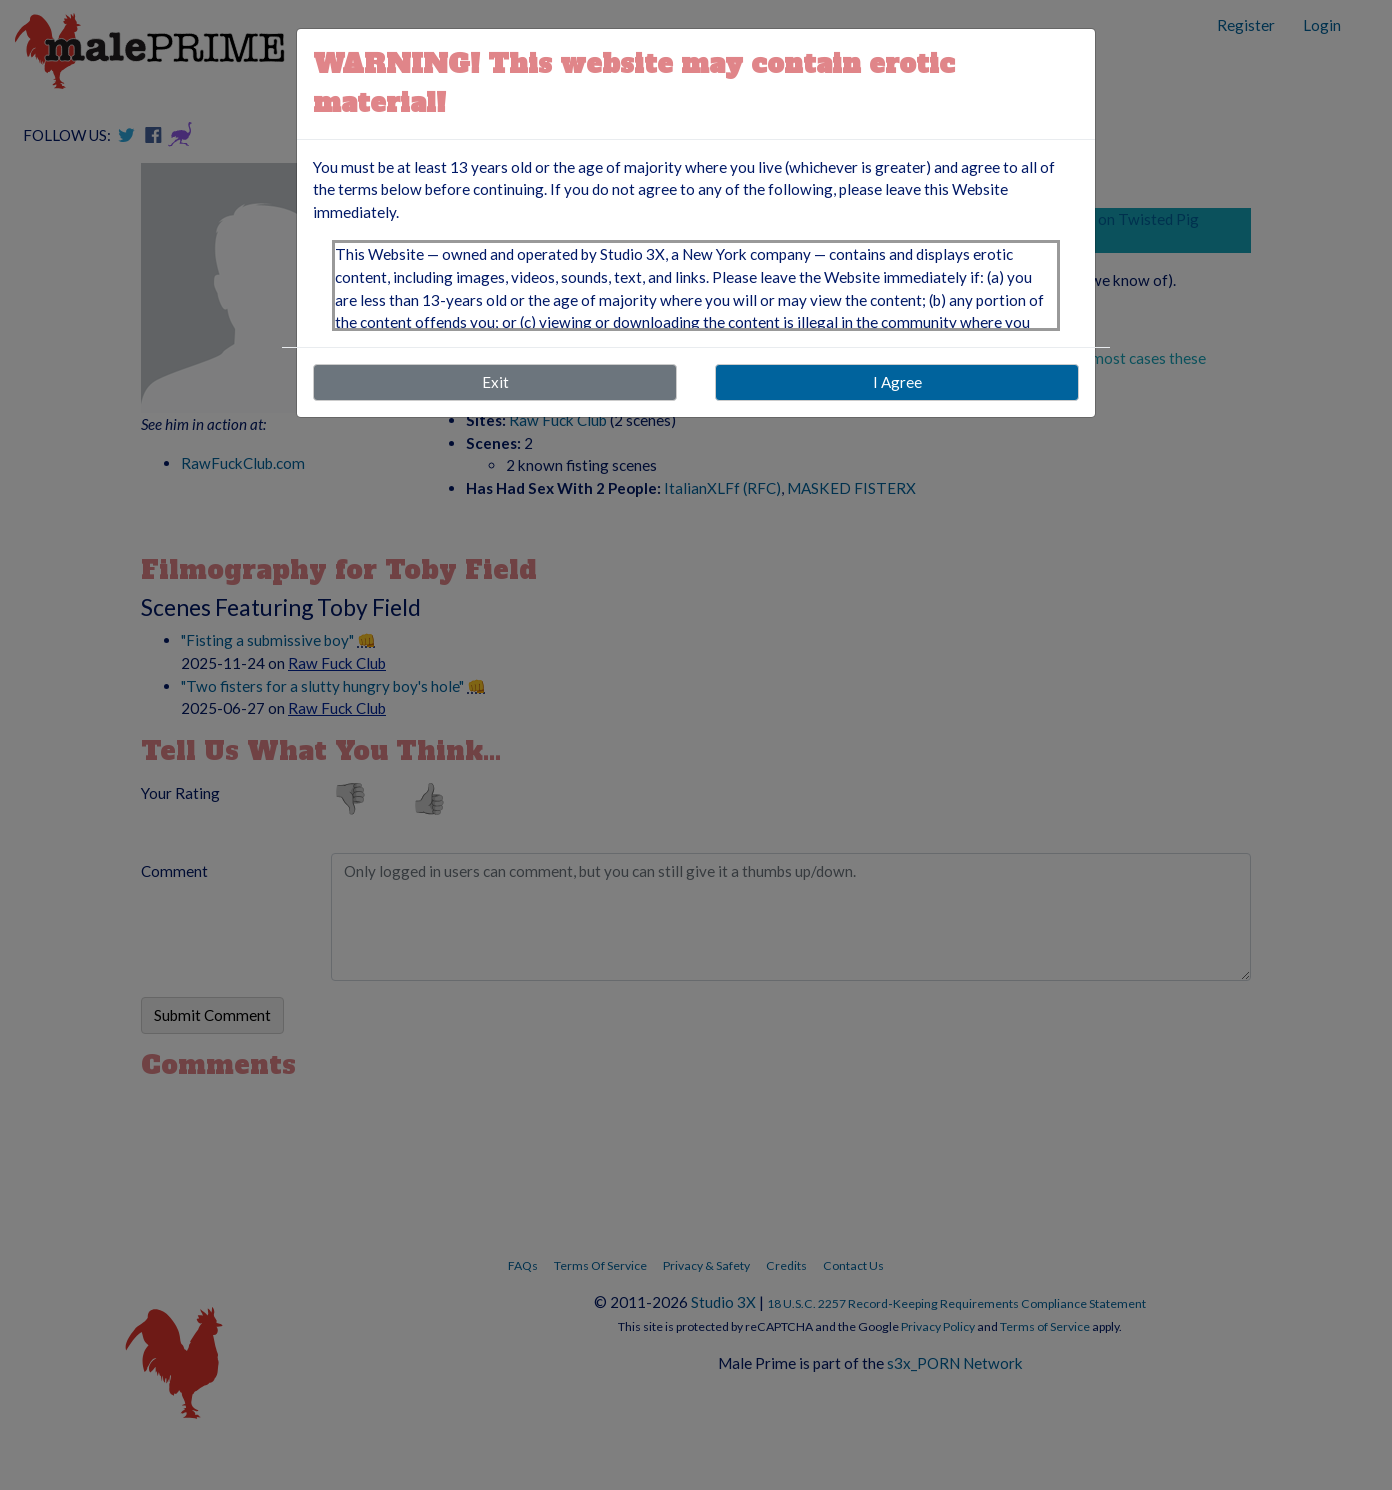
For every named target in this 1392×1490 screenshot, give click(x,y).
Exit (495, 382)
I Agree (897, 382)
